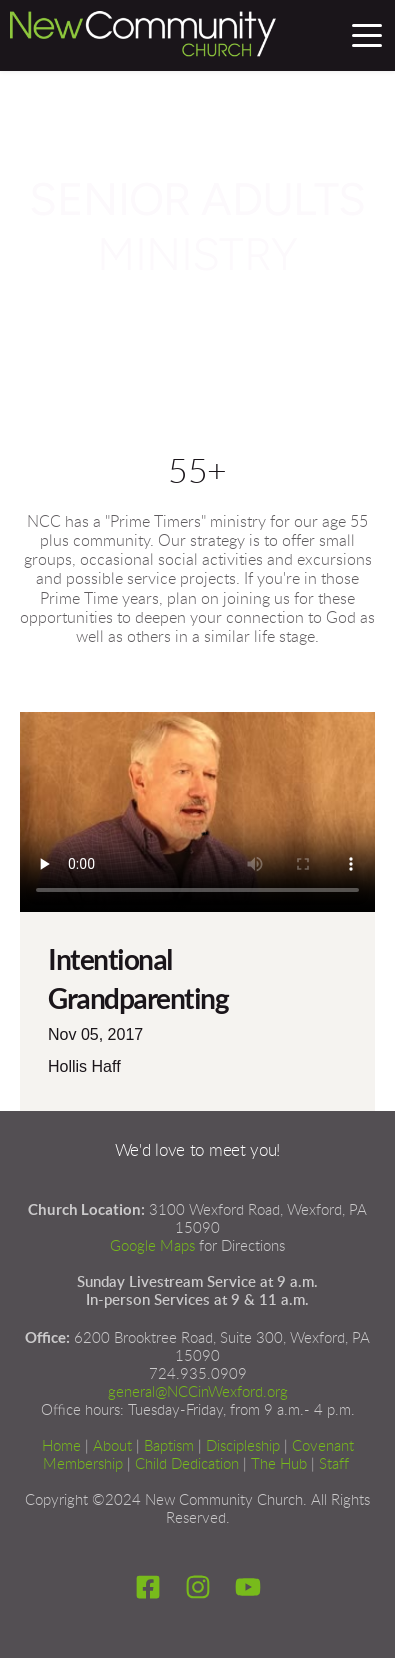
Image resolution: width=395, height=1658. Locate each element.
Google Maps (152, 1246)
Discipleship (243, 1446)
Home (61, 1446)
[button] (367, 35)
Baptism (169, 1446)
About (112, 1446)
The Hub (279, 1464)
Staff (334, 1464)
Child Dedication (187, 1464)
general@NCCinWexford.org (198, 1392)
